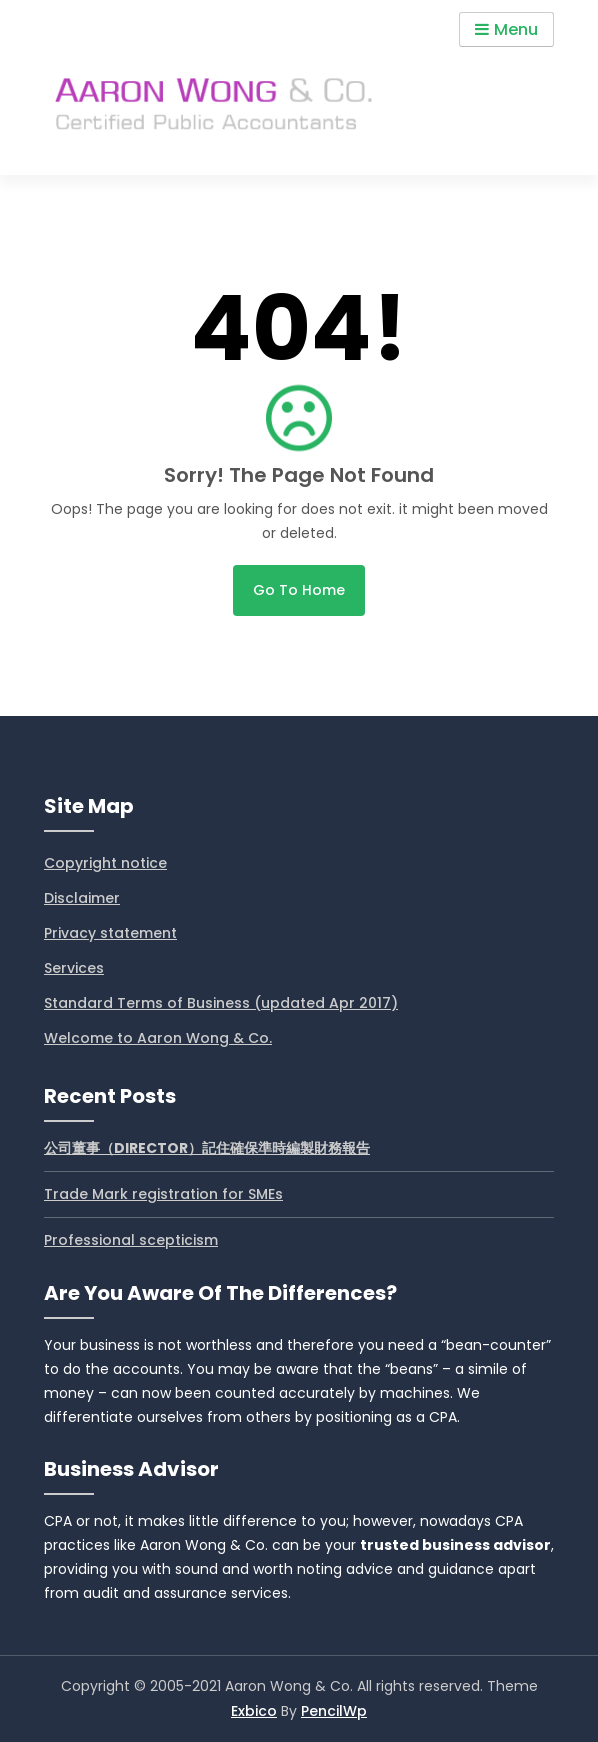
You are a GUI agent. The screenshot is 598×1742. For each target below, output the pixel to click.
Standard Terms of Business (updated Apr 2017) (221, 1003)
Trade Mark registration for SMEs (163, 1194)
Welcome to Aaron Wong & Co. (158, 1038)
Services (74, 968)
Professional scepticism (131, 1240)
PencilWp (334, 1711)
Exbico (254, 1711)
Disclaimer (82, 898)
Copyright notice (105, 863)
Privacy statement (110, 933)
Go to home (299, 590)
